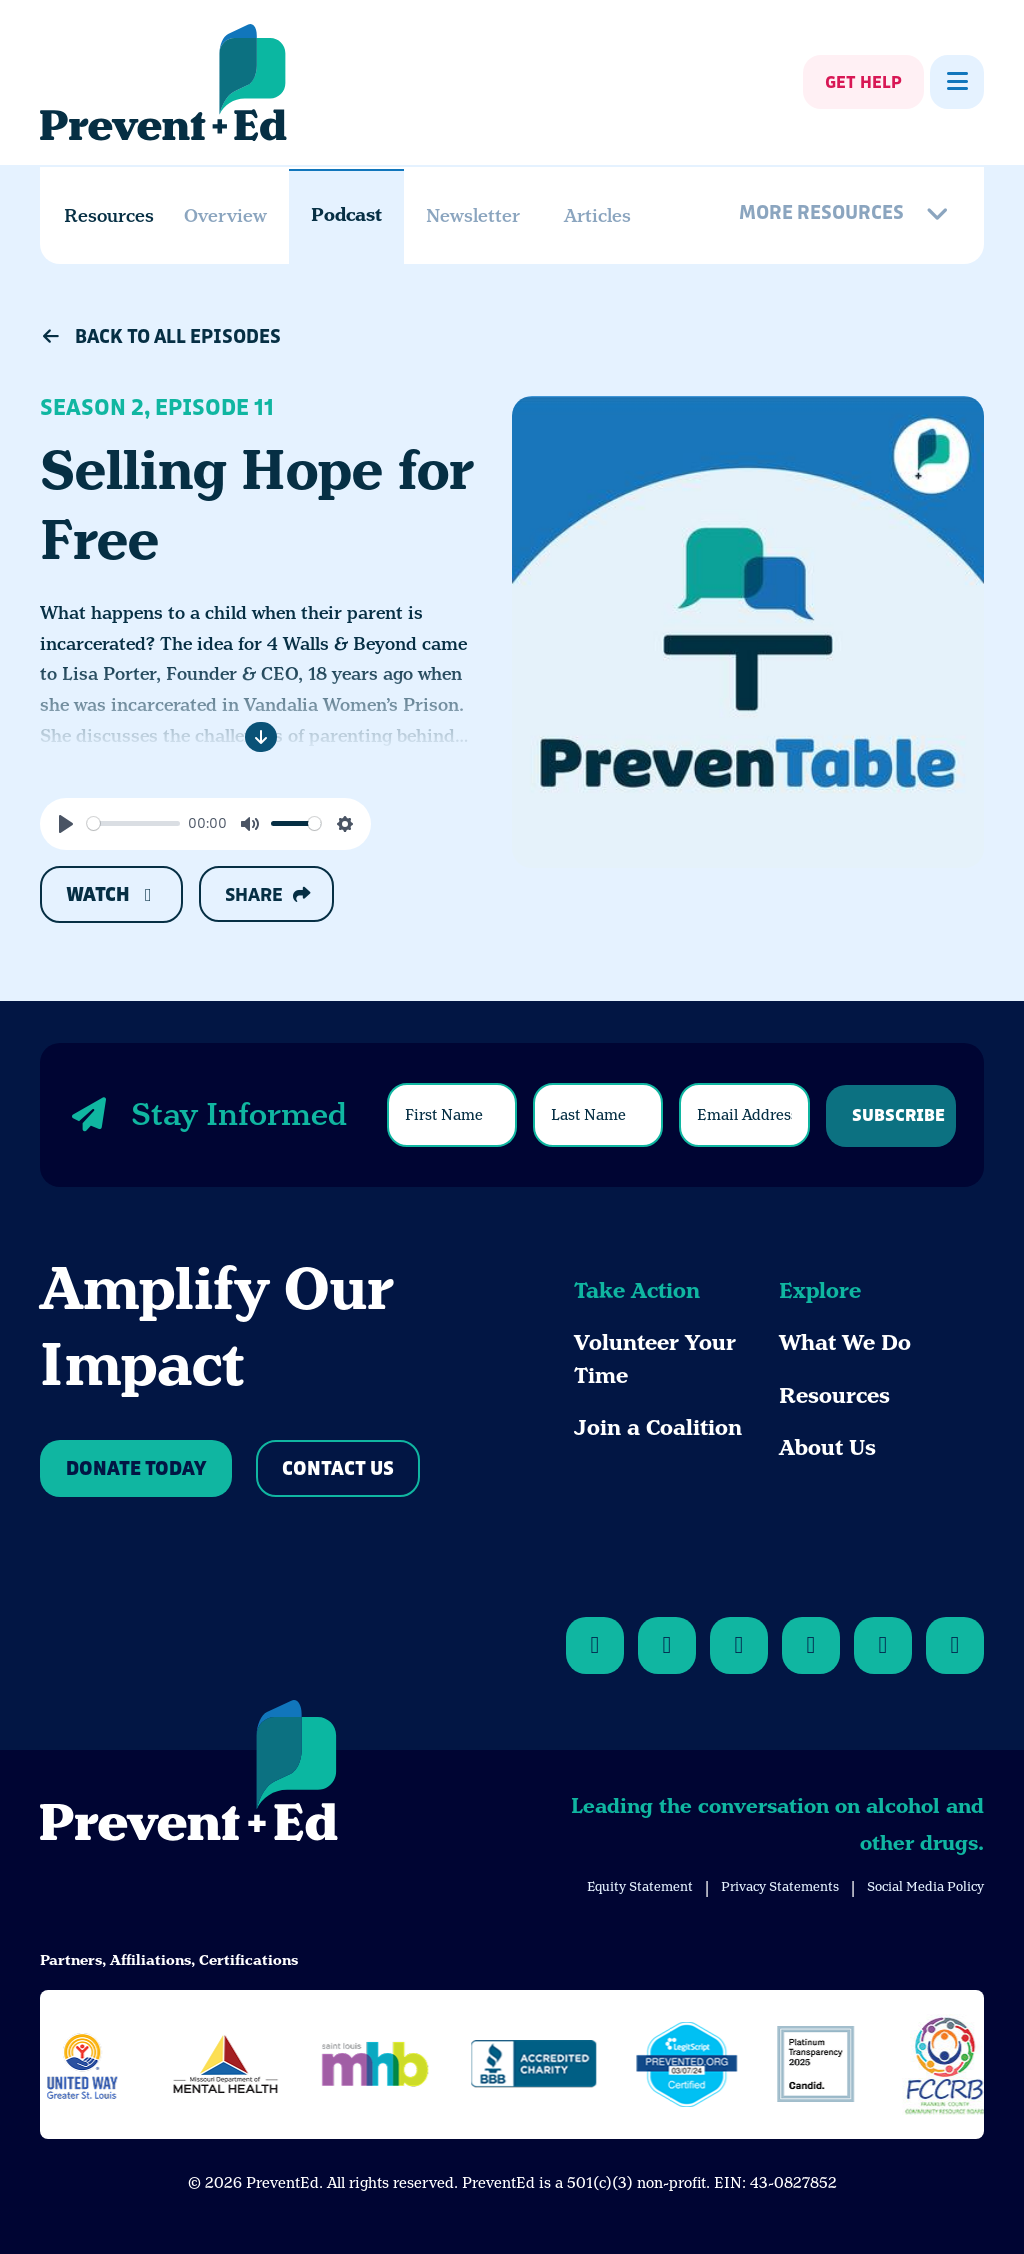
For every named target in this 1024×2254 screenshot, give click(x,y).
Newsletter (473, 215)
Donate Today (136, 1469)
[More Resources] (847, 215)
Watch (111, 895)
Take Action (637, 1291)
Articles (597, 215)
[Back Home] (163, 82)
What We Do (845, 1343)
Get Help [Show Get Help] (863, 83)
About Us (827, 1448)
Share (267, 895)
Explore (820, 1291)
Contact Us (338, 1469)
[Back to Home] (189, 1774)
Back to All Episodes (160, 337)
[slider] (133, 823)
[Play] (66, 824)
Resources (834, 1396)
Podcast (346, 215)
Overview (225, 215)
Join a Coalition (658, 1428)
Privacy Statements (780, 1886)
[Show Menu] (957, 82)
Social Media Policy (925, 1886)
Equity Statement (640, 1886)
